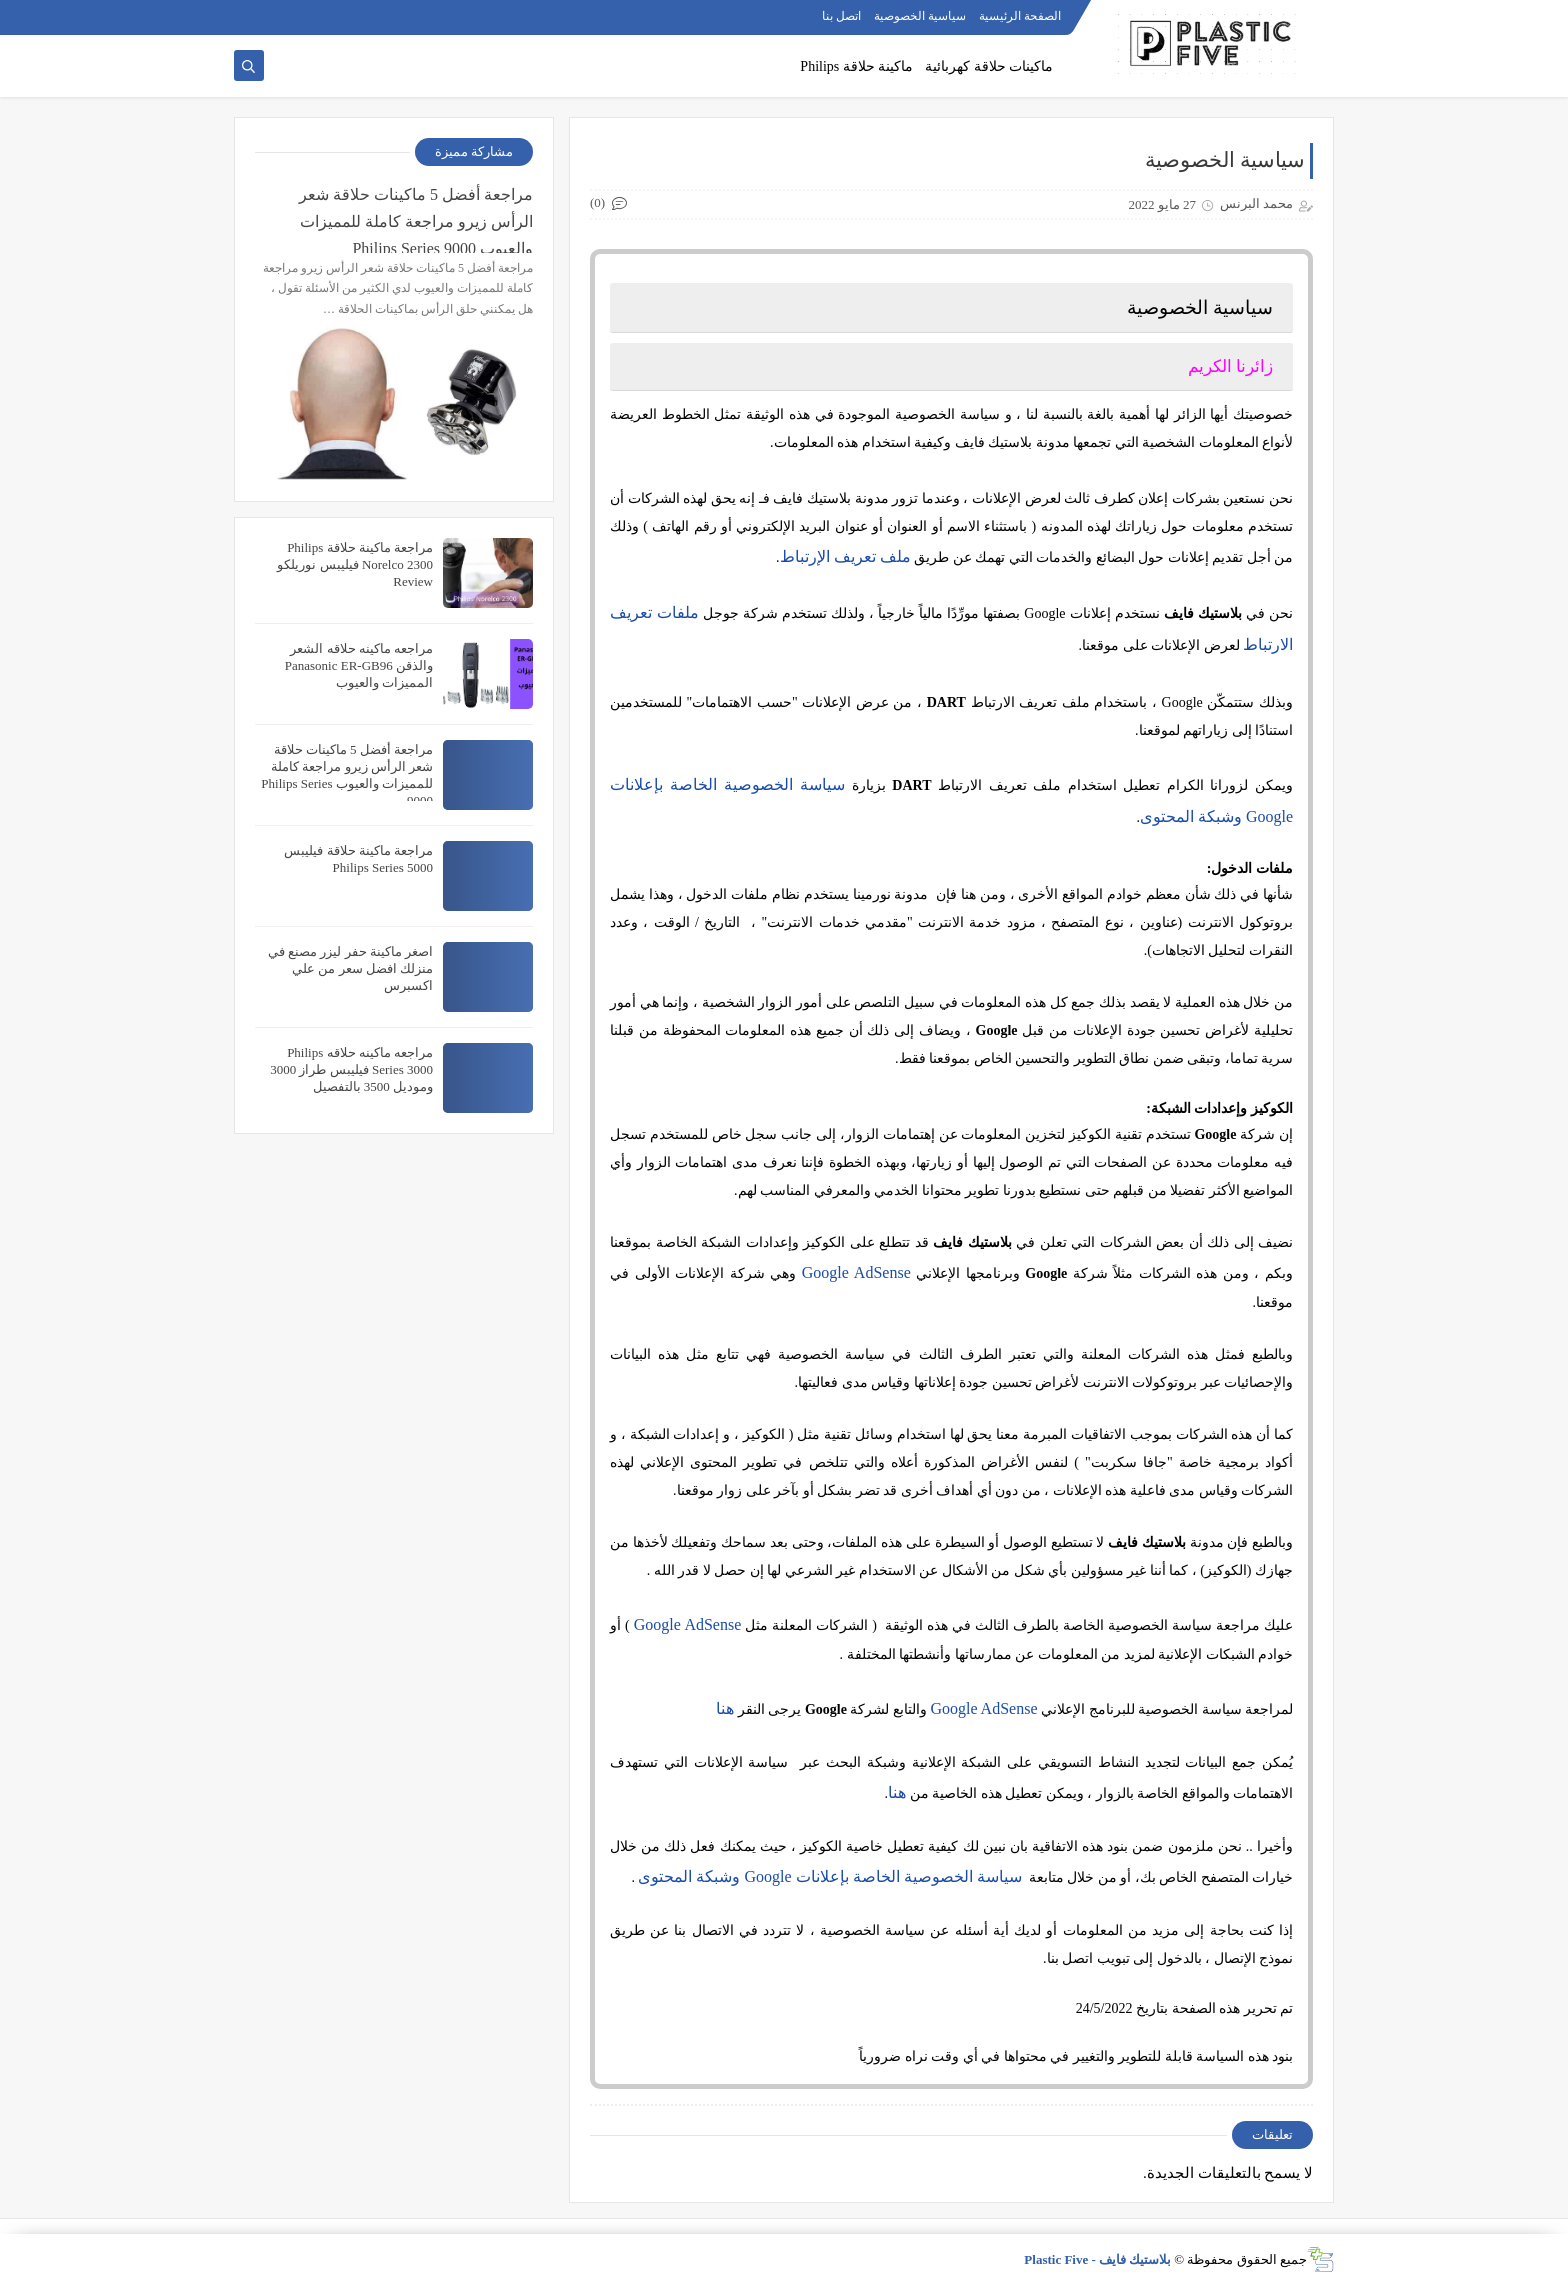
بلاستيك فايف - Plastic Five (1097, 2259)
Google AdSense (856, 1272)
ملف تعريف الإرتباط (845, 556)
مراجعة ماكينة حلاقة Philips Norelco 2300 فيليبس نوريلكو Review (355, 564)
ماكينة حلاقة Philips (856, 66)
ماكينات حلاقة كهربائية (989, 66)
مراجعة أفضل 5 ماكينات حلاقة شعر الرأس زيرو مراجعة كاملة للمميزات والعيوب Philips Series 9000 (416, 219)
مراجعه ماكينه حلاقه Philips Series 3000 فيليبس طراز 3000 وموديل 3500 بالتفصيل (351, 1069)
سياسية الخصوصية (920, 16)
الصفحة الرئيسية (1020, 16)
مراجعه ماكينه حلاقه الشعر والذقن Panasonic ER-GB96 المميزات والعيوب (359, 665)
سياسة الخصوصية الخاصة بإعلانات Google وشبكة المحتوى (829, 1876)
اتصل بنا (841, 16)
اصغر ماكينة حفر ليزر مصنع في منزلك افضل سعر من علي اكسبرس (350, 968)
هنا (725, 1708)
